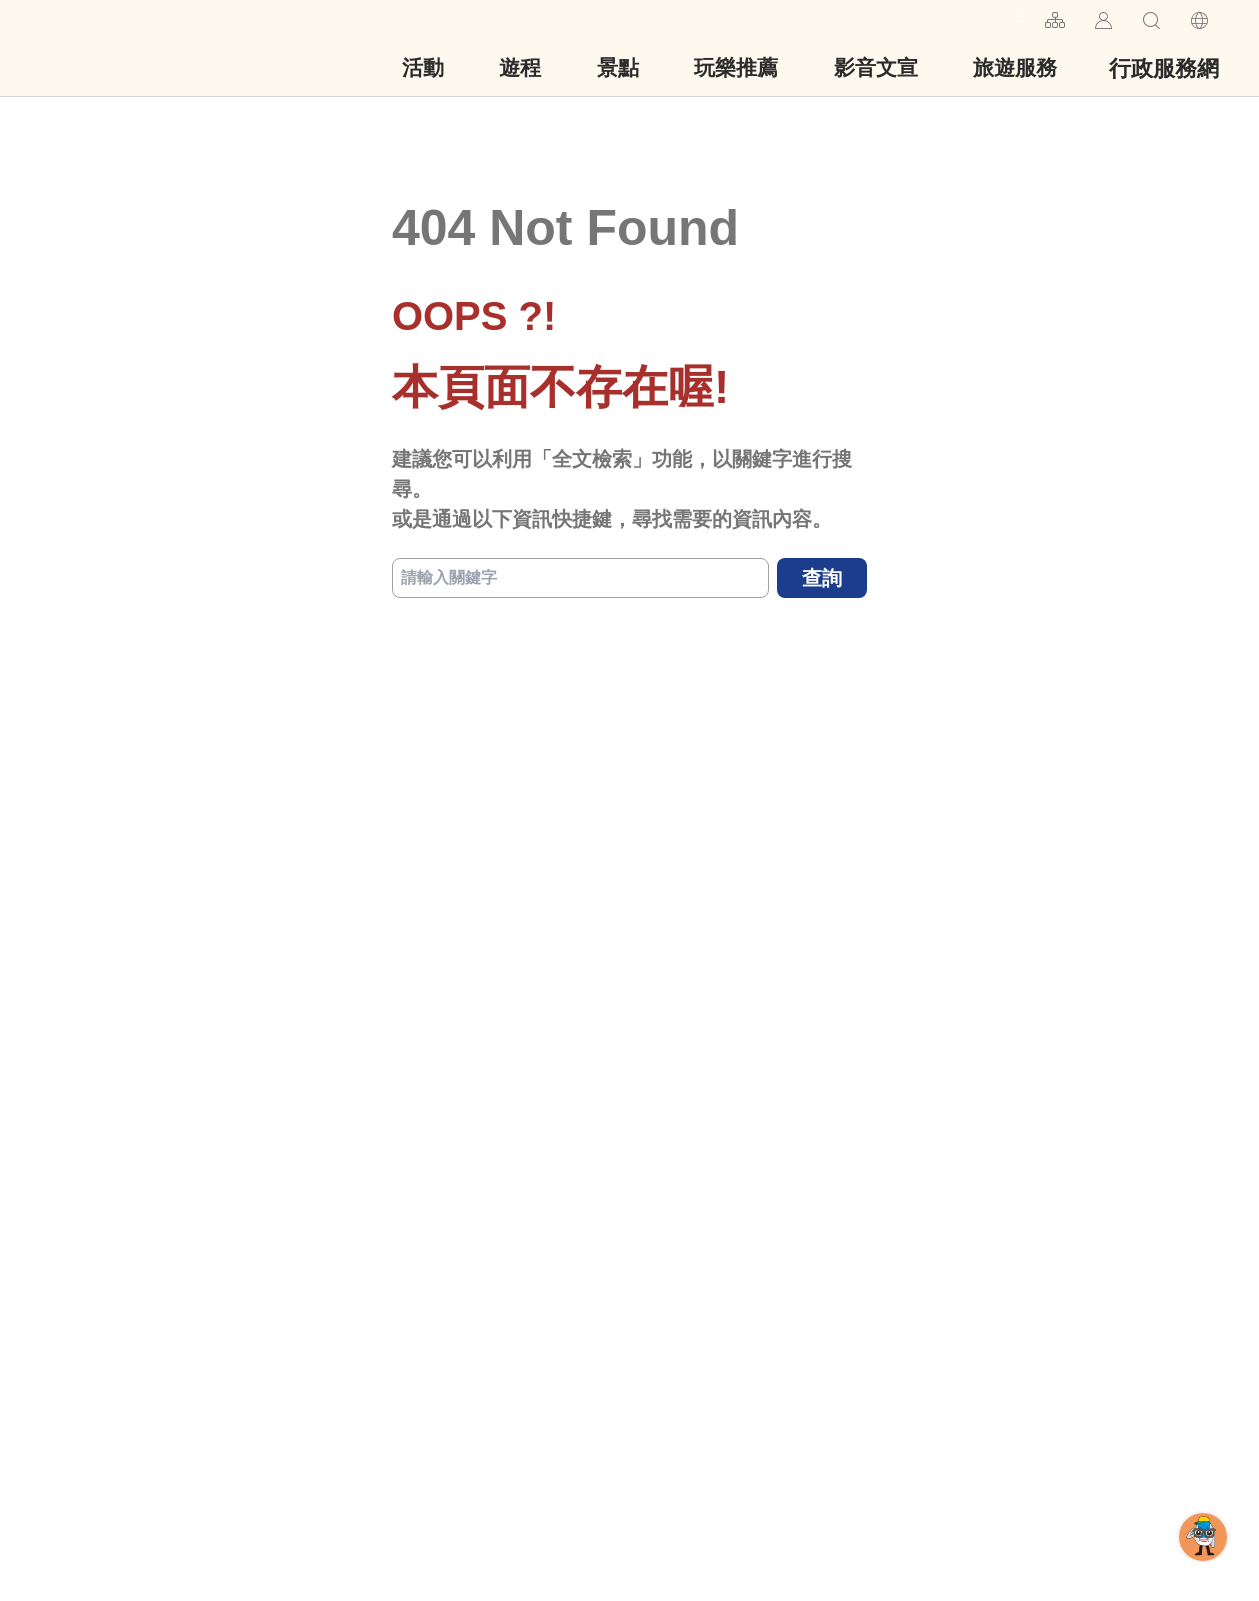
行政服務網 (1164, 68)
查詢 (822, 578)
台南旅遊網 (124, 48)
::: (1021, 17)
